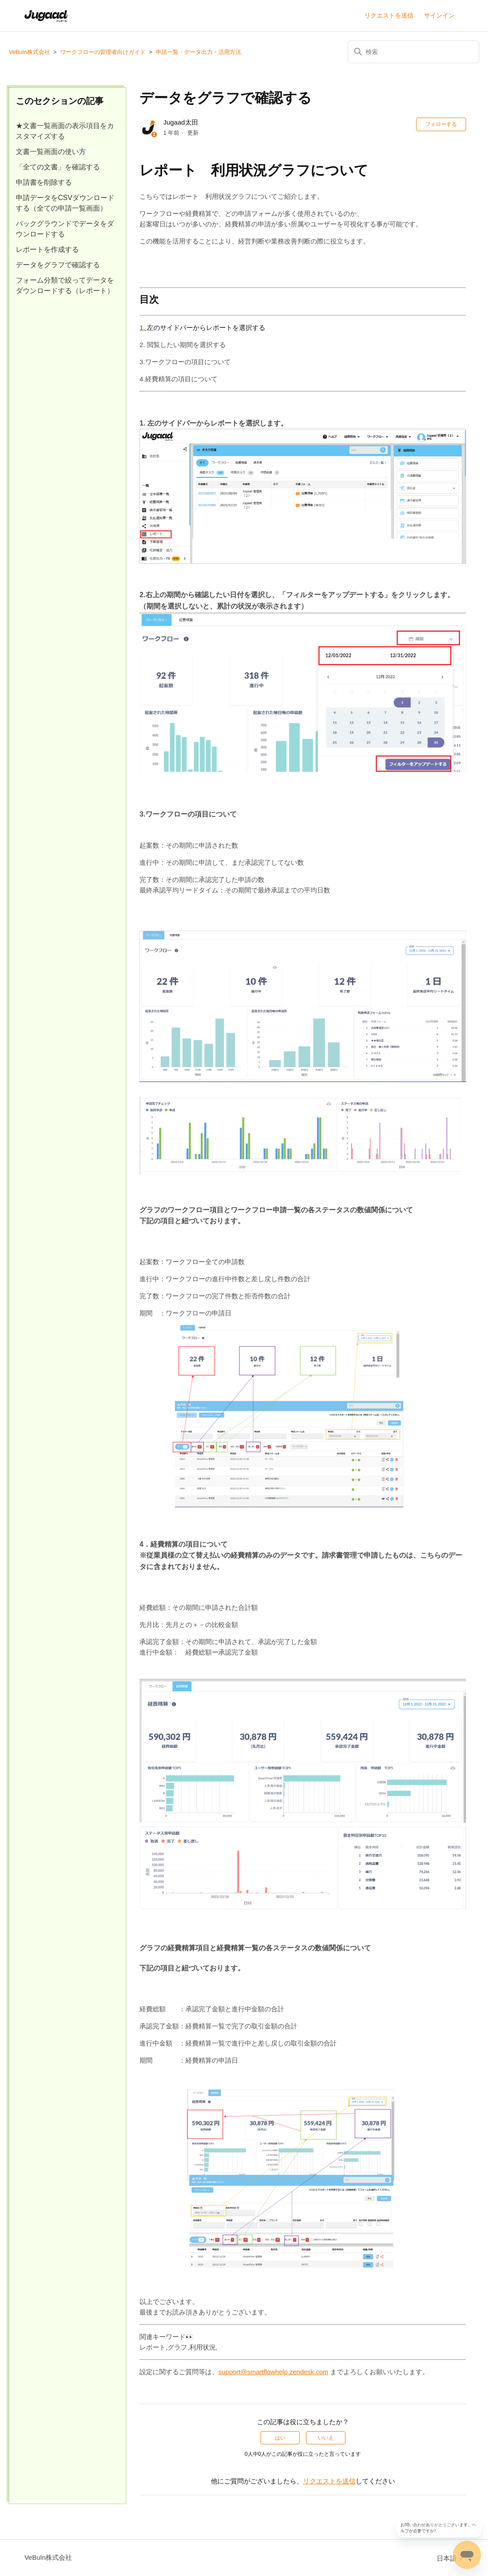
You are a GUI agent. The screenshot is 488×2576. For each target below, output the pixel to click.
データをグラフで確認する (58, 265)
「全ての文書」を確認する (58, 167)
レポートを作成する (47, 249)
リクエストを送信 (388, 15)
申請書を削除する (44, 182)
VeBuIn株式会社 (29, 52)
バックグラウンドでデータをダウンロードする (65, 229)
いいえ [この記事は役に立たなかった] (326, 2438)
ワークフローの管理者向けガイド (103, 52)
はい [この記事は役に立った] (280, 2438)
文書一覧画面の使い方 (51, 151)
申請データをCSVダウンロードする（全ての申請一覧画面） (65, 203)
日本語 (450, 2558)
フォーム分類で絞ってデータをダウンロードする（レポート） (65, 285)
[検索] (413, 52)
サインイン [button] (439, 15)
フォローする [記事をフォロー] (441, 124)
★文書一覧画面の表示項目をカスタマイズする (65, 131)
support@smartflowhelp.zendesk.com (273, 2371)
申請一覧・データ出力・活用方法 (198, 52)
